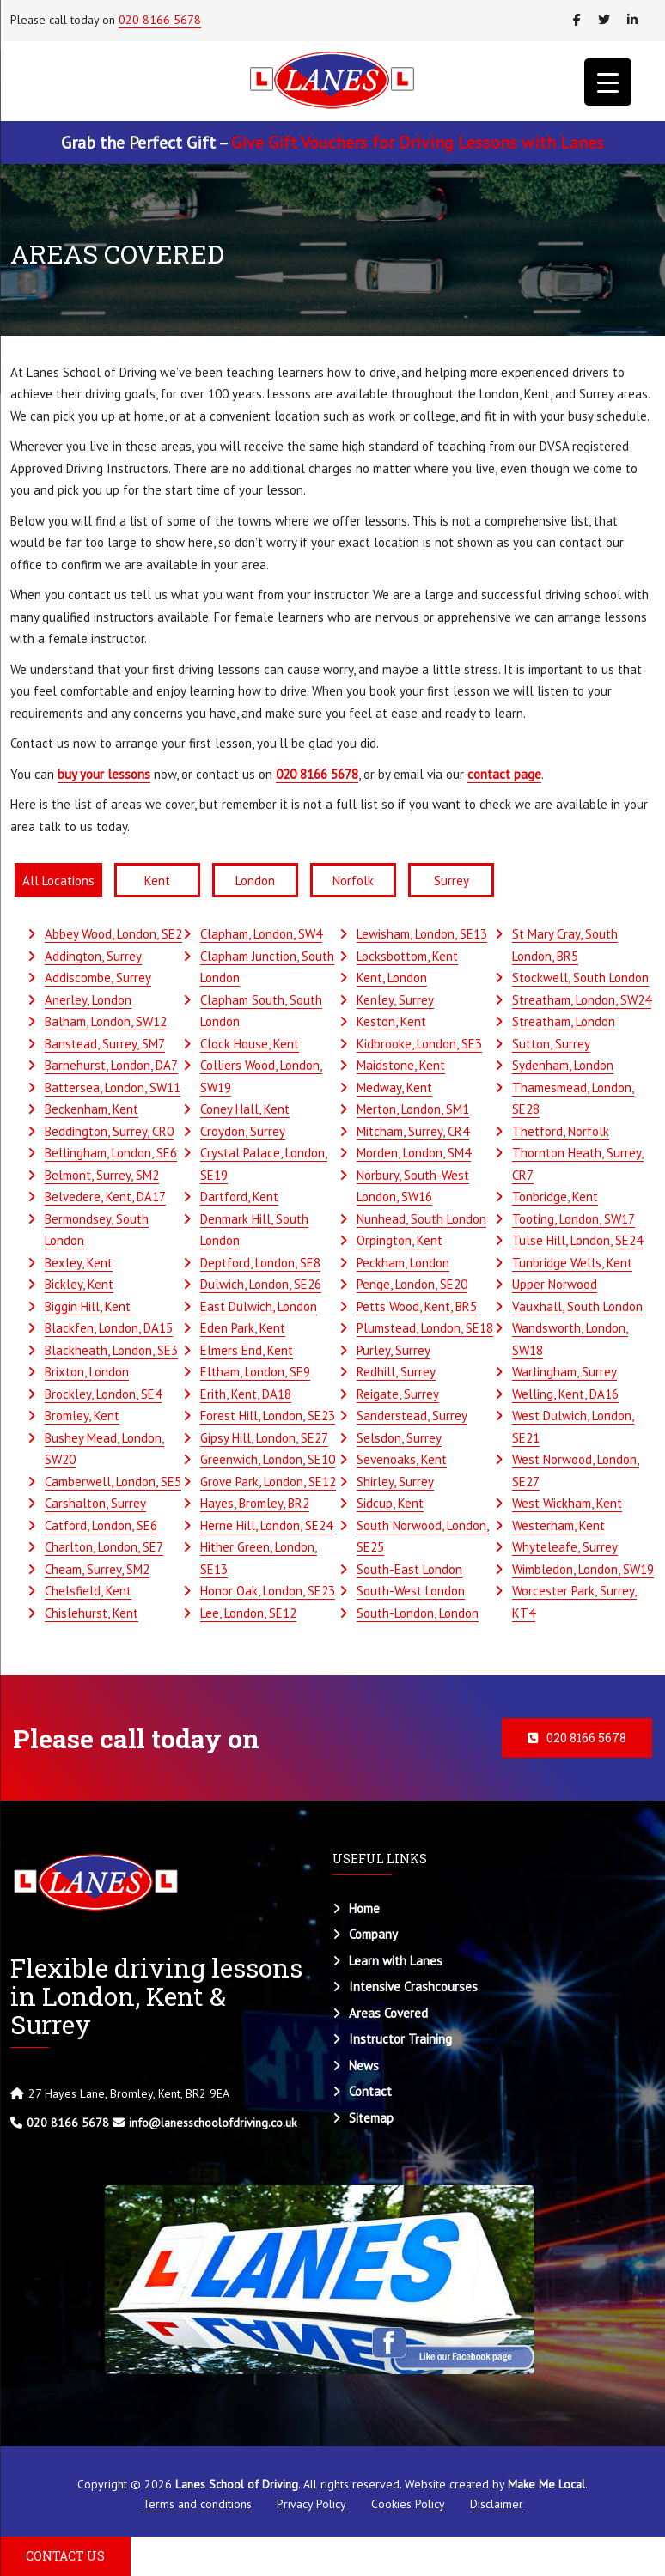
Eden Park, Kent (242, 1328)
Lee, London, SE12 (248, 1613)
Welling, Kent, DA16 (565, 1394)
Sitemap (371, 2118)
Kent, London (392, 977)
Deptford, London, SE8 (260, 1263)
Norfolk (353, 880)
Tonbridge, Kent (555, 1196)
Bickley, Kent (79, 1284)
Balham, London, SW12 (106, 1021)
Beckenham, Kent (91, 1109)
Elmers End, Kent (246, 1350)
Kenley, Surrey (395, 1000)
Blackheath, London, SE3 (111, 1350)
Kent (157, 880)
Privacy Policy (311, 2504)
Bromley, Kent (82, 1415)
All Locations (58, 880)
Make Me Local (546, 2484)
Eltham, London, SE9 (255, 1372)
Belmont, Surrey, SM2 (102, 1175)
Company (373, 1934)
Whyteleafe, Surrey (565, 1547)
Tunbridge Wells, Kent (572, 1263)
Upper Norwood (554, 1284)
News (364, 2065)
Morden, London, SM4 (414, 1153)
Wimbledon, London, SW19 (583, 1569)
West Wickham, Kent (567, 1503)
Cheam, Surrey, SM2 (97, 1569)
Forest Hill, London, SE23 (267, 1415)
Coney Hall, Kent (245, 1109)
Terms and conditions (197, 2504)
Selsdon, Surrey (399, 1438)
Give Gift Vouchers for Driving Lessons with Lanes (417, 142)
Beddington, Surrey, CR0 (109, 1131)
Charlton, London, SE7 (104, 1547)
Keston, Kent (391, 1021)
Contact (370, 2091)
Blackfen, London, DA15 (109, 1328)
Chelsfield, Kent (88, 1591)
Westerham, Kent (558, 1525)
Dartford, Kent (239, 1196)
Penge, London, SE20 (412, 1284)
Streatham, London (563, 1021)
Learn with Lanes (395, 1961)
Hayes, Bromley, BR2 (254, 1503)
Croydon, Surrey (242, 1131)
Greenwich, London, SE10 (267, 1459)
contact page (504, 774)
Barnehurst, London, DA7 (111, 1065)
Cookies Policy (408, 2504)
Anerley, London (88, 1000)
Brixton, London (87, 1372)
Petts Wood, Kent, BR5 (417, 1306)
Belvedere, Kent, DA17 (105, 1196)
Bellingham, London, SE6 (111, 1153)
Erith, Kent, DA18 (245, 1394)
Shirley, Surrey (395, 1481)
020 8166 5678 (160, 19)
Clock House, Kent (249, 1044)
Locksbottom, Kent (407, 956)
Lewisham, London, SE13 (422, 934)
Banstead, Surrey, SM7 (105, 1044)
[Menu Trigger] (607, 82)
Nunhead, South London (421, 1219)
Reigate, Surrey (398, 1394)
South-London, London (418, 1613)
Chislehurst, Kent (91, 1613)
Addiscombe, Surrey (98, 977)
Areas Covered (388, 2013)
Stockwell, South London (580, 977)
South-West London (411, 1591)
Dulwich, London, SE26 (260, 1284)
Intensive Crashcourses (413, 1986)
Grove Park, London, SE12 (268, 1481)
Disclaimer (496, 2504)
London (255, 880)
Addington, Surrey (93, 956)
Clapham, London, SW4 (261, 934)
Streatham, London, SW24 (581, 1000)
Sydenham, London (562, 1065)
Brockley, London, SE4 (103, 1394)
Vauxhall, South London (577, 1306)
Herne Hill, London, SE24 (266, 1525)
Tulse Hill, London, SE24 (577, 1240)
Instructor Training (400, 2039)
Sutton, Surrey (551, 1044)
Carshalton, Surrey (95, 1503)
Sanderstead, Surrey (412, 1415)
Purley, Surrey (393, 1350)
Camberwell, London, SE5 (113, 1481)
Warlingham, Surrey (564, 1372)
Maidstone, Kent (401, 1065)
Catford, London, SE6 (101, 1525)
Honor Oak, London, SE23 (267, 1591)
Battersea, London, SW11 (112, 1087)
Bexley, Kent (79, 1263)
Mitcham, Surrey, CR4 (413, 1131)
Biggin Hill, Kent (88, 1306)
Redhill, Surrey (396, 1372)
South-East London (409, 1569)
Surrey (451, 880)
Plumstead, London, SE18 (425, 1328)
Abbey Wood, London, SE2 (113, 934)
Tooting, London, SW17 (573, 1219)
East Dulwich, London (258, 1306)
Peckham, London (403, 1263)
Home (364, 1908)
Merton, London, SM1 (413, 1109)
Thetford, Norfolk (560, 1131)
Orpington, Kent (399, 1240)
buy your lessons (104, 774)
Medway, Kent (394, 1087)
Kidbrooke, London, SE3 (419, 1044)
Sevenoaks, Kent (402, 1459)
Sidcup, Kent (390, 1503)
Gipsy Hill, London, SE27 (264, 1438)
